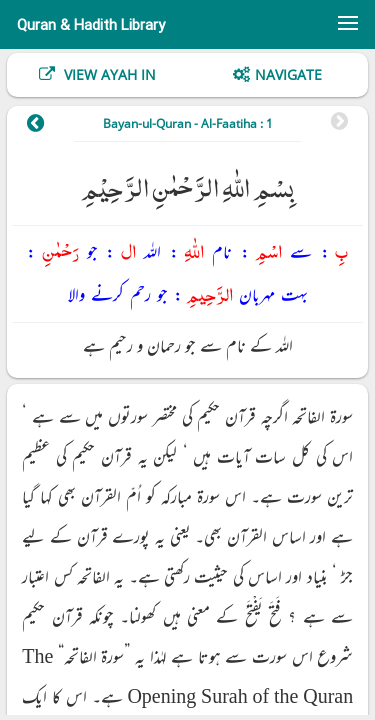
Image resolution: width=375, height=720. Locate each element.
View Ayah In (108, 74)
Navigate (288, 74)
